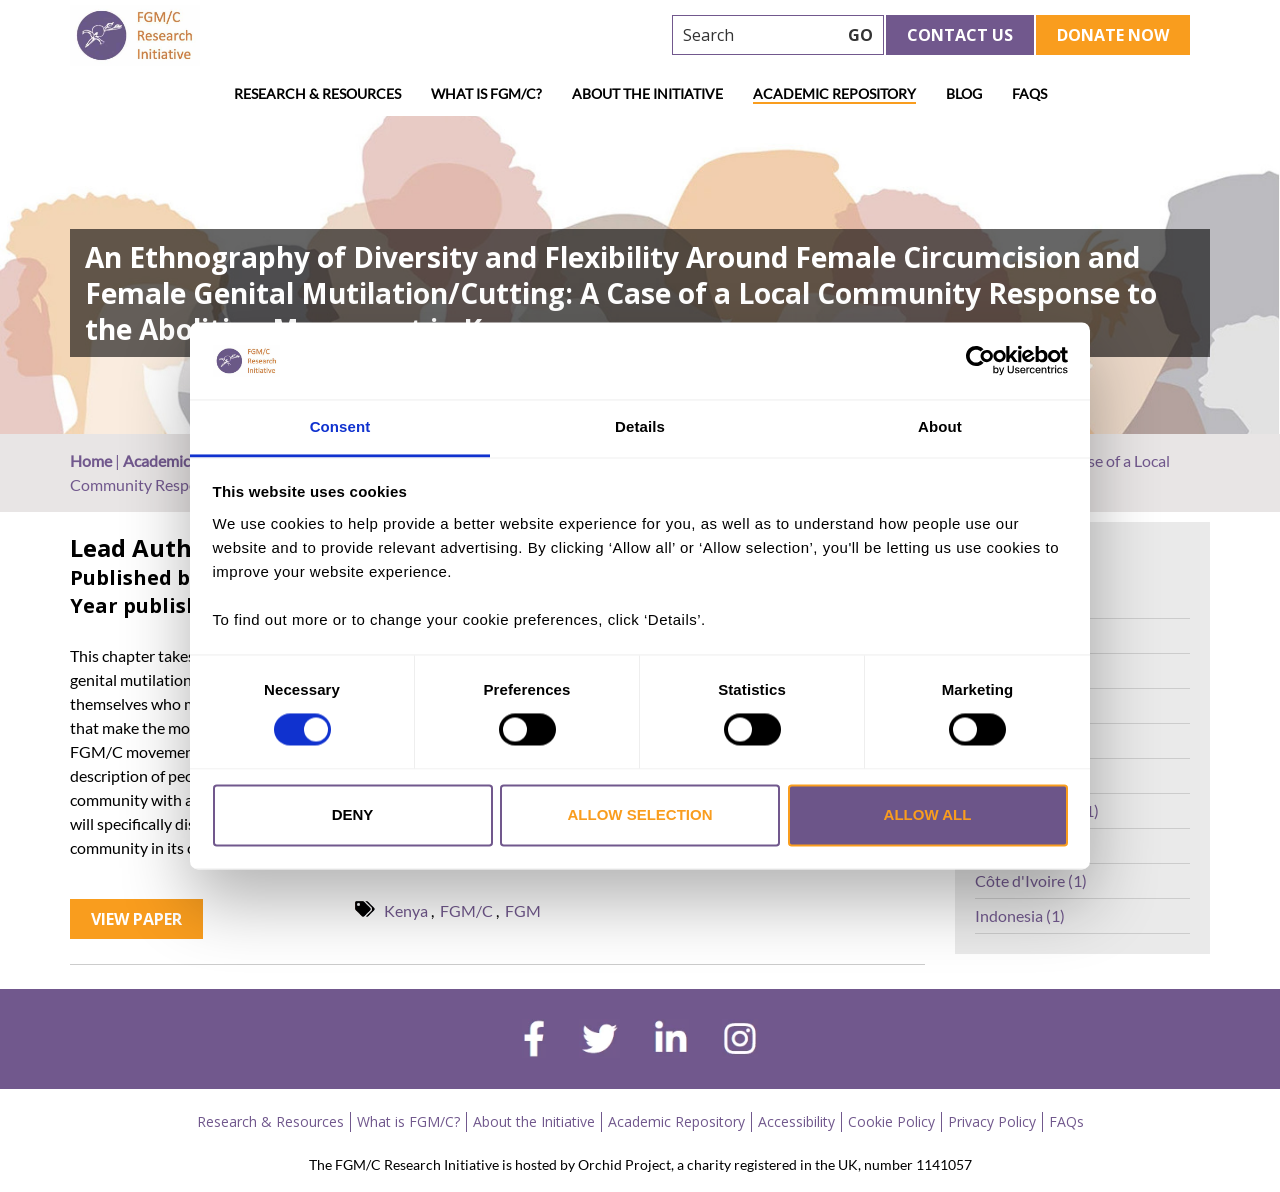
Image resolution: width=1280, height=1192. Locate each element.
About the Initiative (647, 93)
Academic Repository (834, 93)
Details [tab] (640, 426)
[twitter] (599, 1041)
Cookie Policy (891, 1121)
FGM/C (466, 910)
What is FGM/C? (486, 93)
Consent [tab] (340, 426)
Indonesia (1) (1020, 915)
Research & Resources (317, 93)
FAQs (1029, 93)
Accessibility (796, 1121)
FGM (523, 910)
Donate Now (1113, 35)
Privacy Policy (992, 1121)
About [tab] (940, 426)
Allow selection (640, 814)
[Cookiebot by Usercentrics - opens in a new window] (980, 361)
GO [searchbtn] (860, 35)
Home (91, 460)
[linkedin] (671, 1041)
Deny (353, 814)
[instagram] (740, 1041)
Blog (964, 93)
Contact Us (960, 35)
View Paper (136, 919)
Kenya (406, 910)
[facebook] (534, 1041)
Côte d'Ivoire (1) (1031, 880)
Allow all (928, 814)
